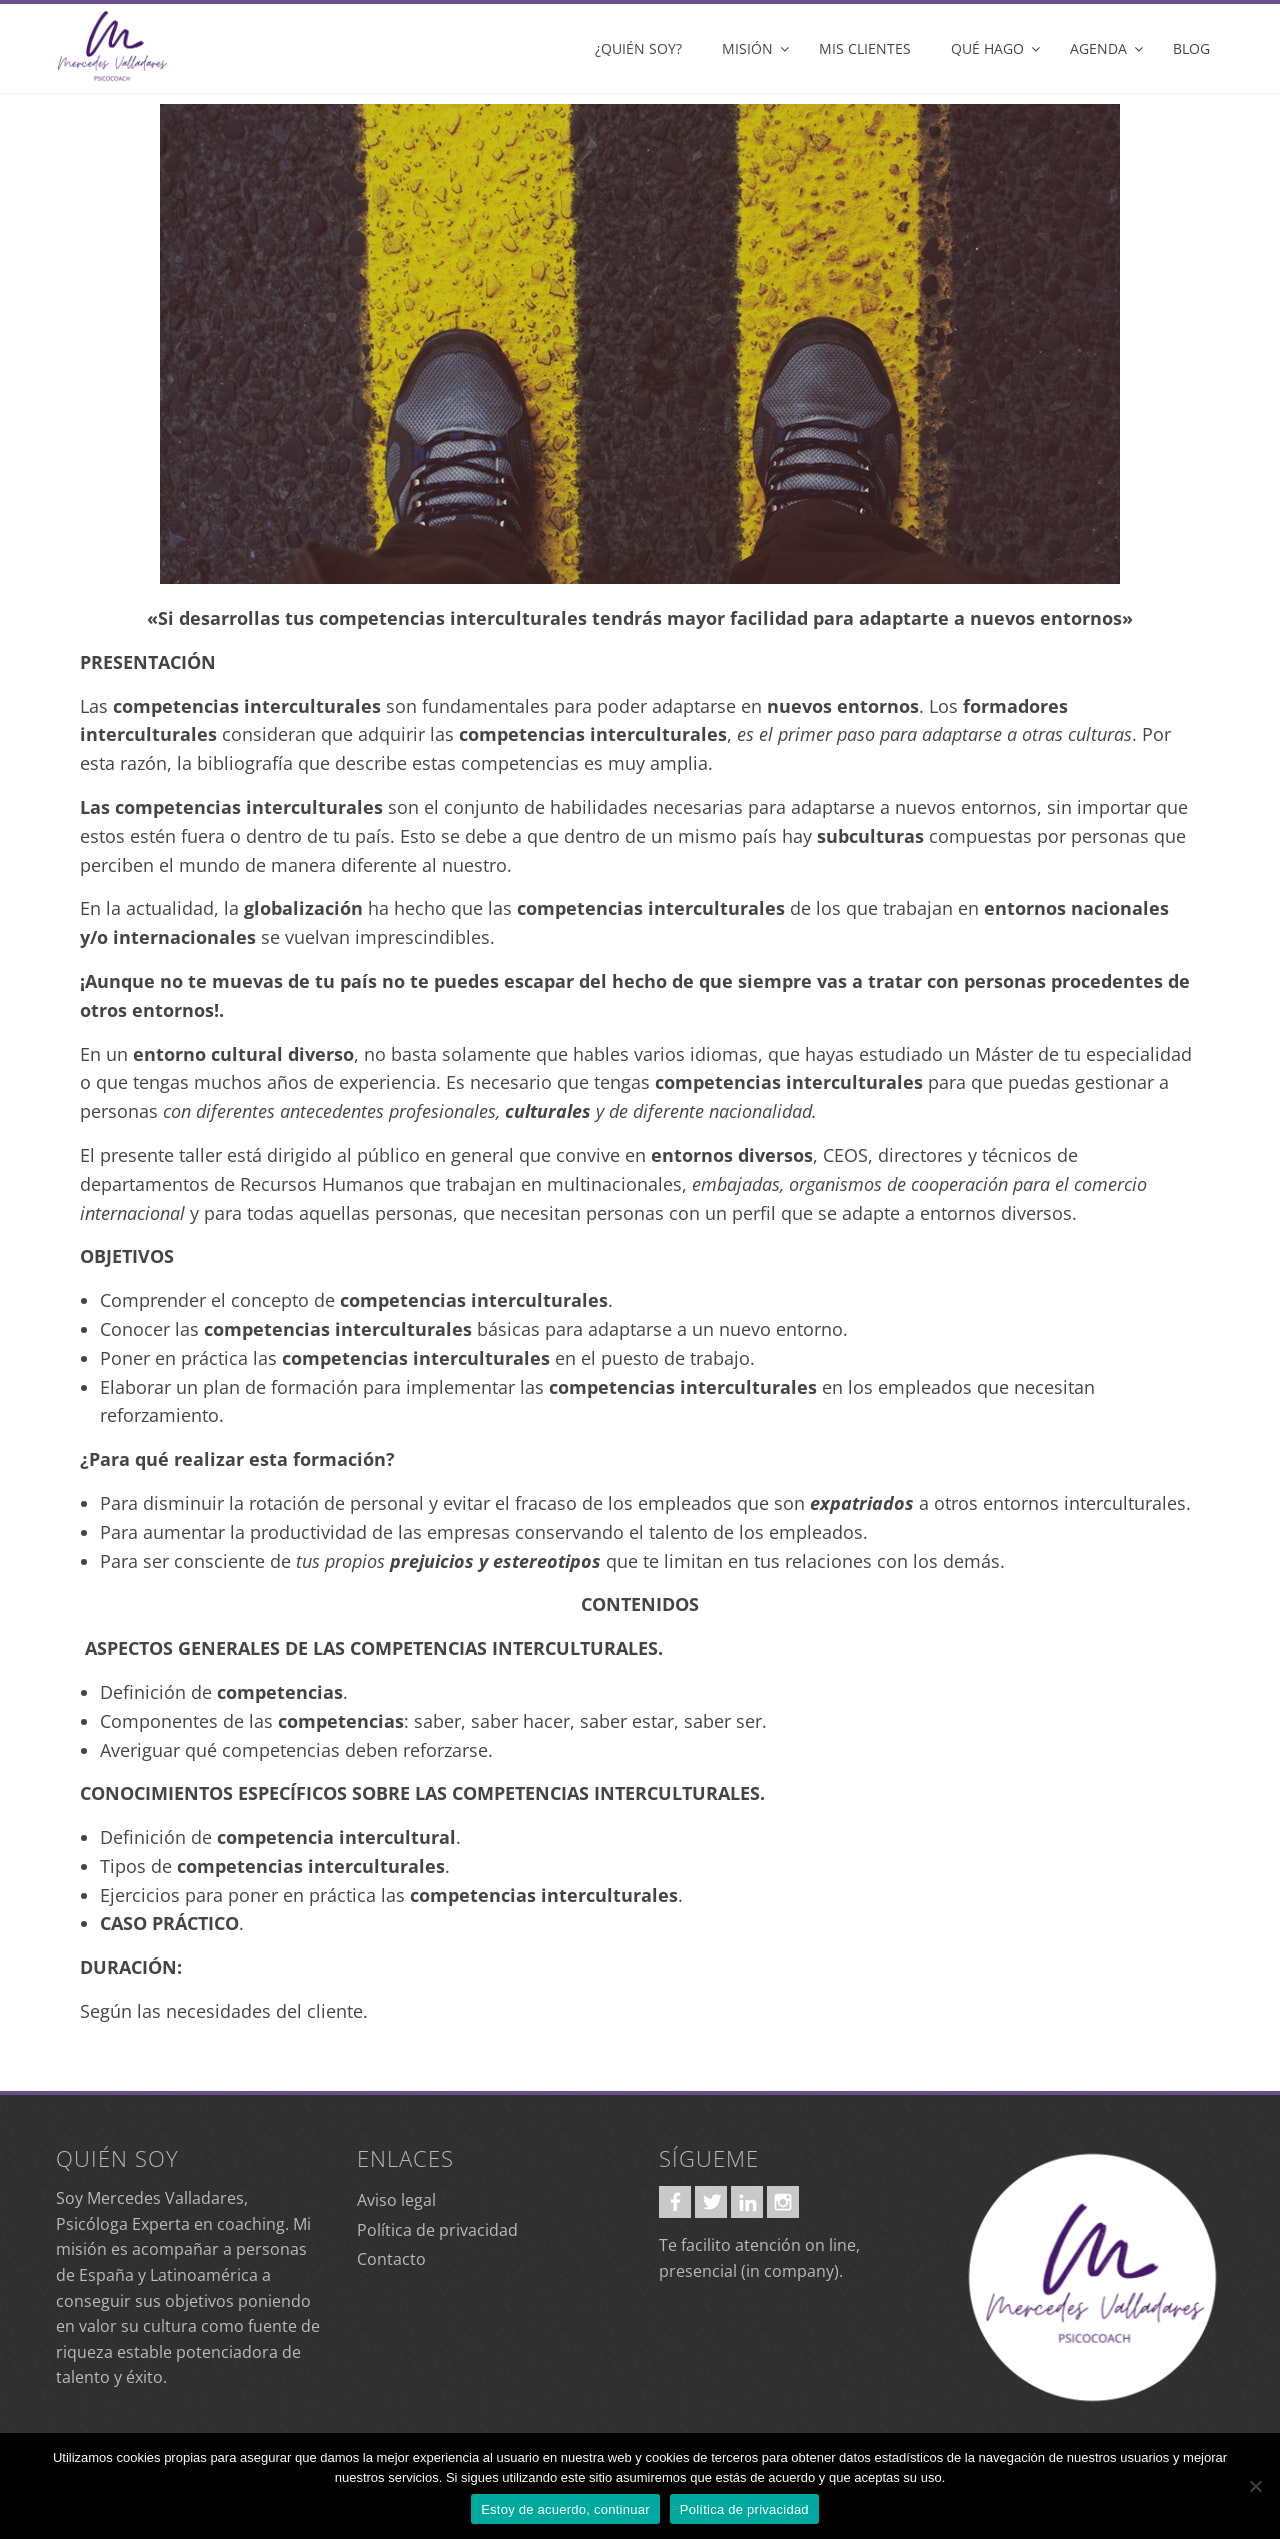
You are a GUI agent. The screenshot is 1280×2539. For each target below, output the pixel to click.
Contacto (391, 2259)
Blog (1191, 48)
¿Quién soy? (638, 48)
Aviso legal (396, 2200)
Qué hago (987, 48)
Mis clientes (865, 48)
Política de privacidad (437, 2230)
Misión (747, 48)
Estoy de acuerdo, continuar (565, 2509)
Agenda (1098, 48)
